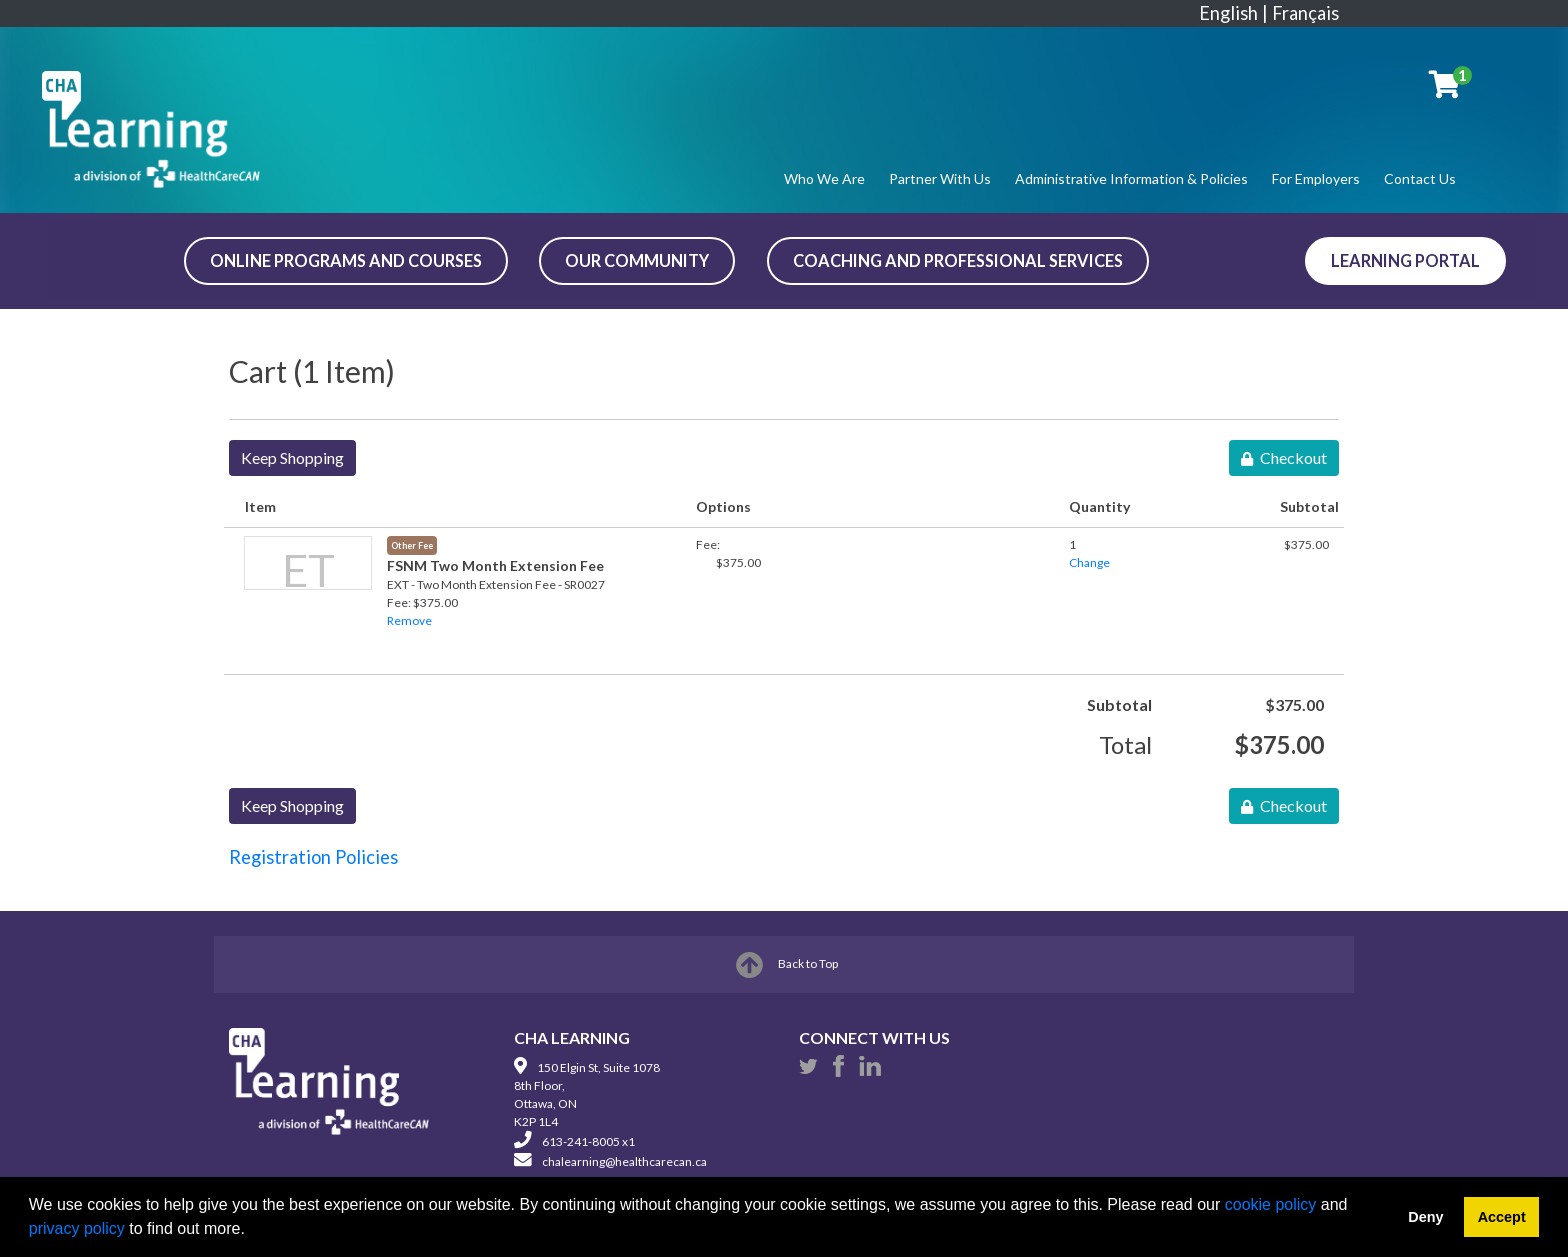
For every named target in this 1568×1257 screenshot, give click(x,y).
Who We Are (824, 178)
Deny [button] (1425, 1217)
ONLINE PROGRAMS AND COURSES (346, 260)
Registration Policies (313, 857)
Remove (409, 620)
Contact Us (1420, 178)
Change (1089, 562)
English (1228, 13)
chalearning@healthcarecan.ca (624, 1161)
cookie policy (1271, 1204)
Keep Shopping (292, 457)
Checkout (1284, 457)
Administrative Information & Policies (1131, 178)
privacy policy (77, 1228)
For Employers (1316, 178)
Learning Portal (1405, 260)
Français (1305, 13)
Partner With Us (940, 178)
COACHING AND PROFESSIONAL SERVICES (958, 260)
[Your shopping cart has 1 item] (1446, 88)
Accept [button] (1502, 1217)
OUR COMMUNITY (637, 260)
